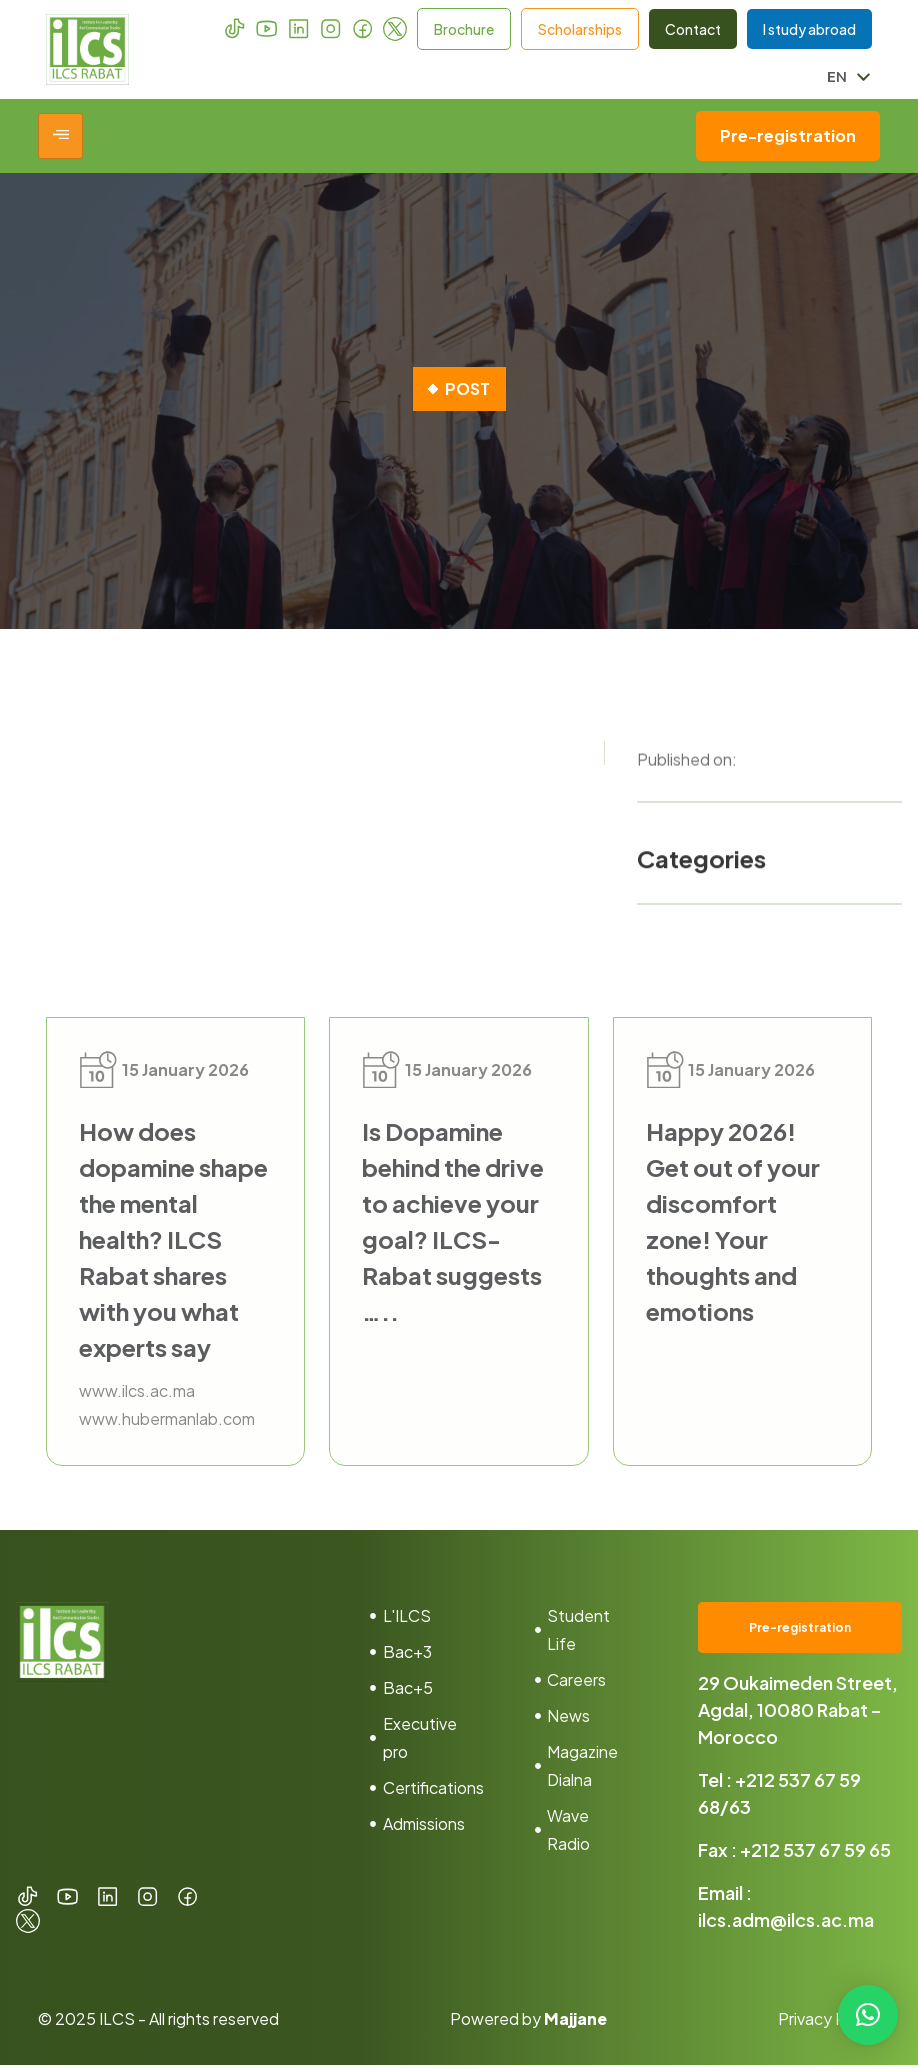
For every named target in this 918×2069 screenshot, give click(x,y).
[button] (868, 2015)
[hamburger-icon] (60, 137)
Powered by (528, 2022)
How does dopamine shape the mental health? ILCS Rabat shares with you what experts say (173, 1240)
